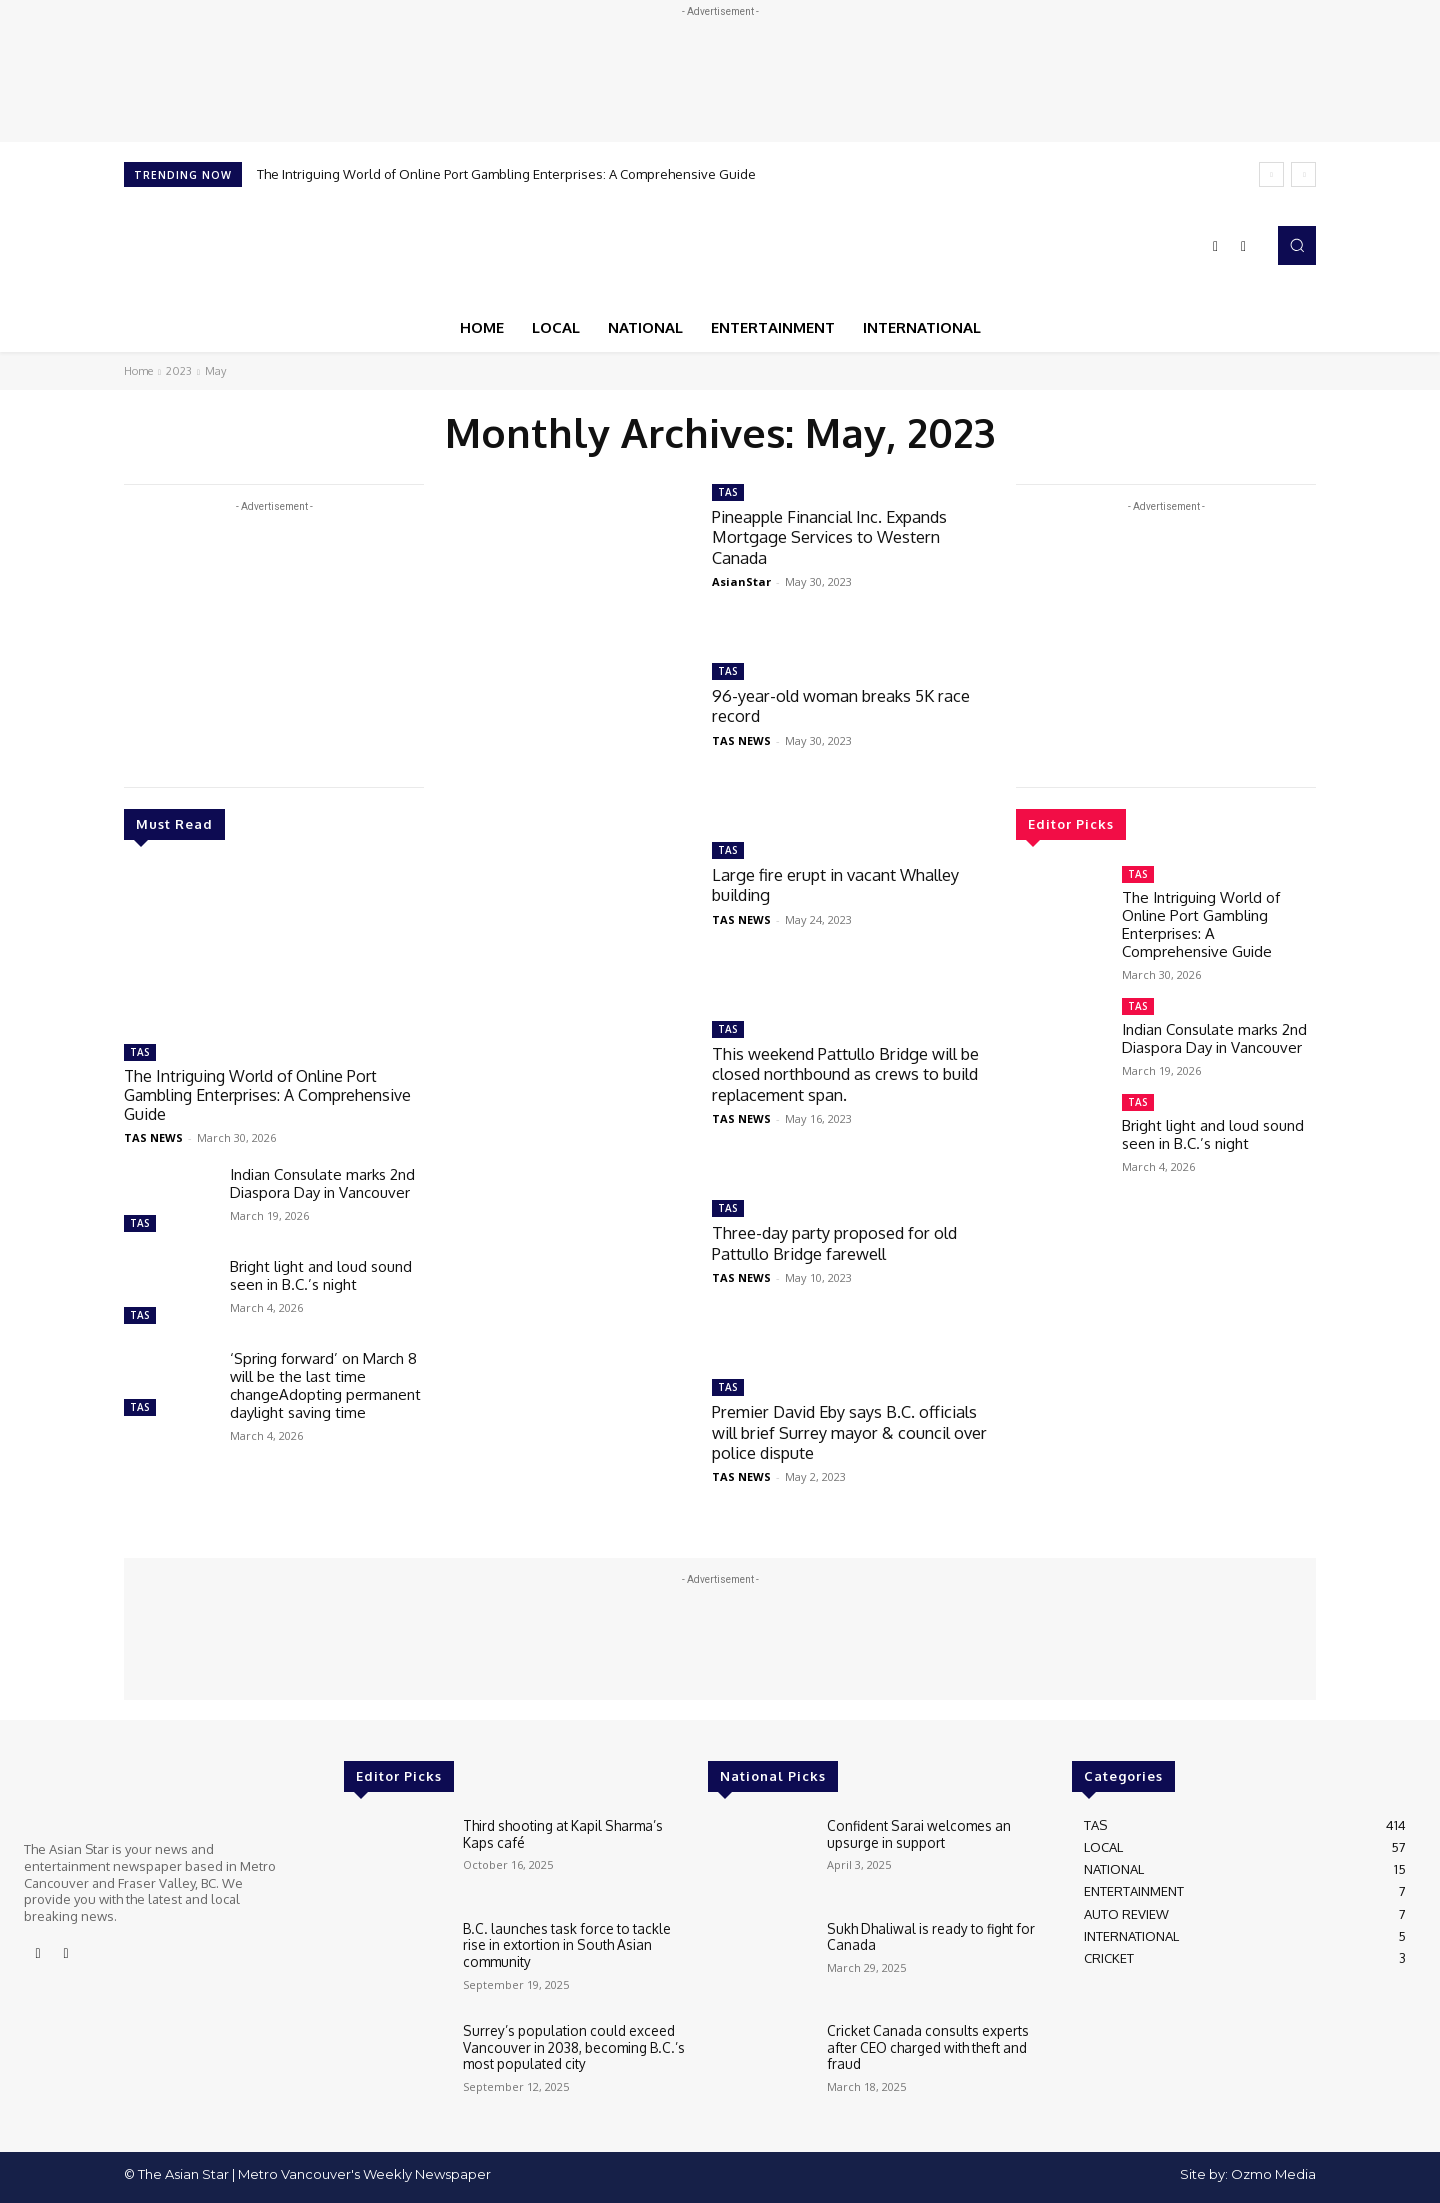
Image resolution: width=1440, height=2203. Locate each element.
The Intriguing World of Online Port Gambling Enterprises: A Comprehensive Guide (506, 174)
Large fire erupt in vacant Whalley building (841, 884)
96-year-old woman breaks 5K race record (847, 705)
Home (138, 371)
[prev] (1271, 174)
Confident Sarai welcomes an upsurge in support (914, 1833)
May (215, 371)
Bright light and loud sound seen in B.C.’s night (321, 1272)
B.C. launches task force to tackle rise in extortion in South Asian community (573, 1943)
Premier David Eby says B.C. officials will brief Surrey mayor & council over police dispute (853, 1432)
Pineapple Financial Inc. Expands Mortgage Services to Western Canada (837, 537)
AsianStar (741, 581)
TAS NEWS (153, 1134)
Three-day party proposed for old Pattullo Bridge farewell (841, 1242)
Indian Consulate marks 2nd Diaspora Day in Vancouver (322, 1180)
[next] (1303, 174)
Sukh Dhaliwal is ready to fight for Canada (926, 1936)
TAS (140, 1052)
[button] (1297, 245)
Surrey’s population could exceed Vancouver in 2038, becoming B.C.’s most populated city (569, 2045)
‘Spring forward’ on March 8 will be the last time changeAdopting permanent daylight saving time (325, 1382)
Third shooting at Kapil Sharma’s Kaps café (575, 1833)
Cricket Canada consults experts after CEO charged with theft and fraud (924, 2045)
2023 (179, 371)
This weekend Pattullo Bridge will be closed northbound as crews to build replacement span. (843, 1074)
